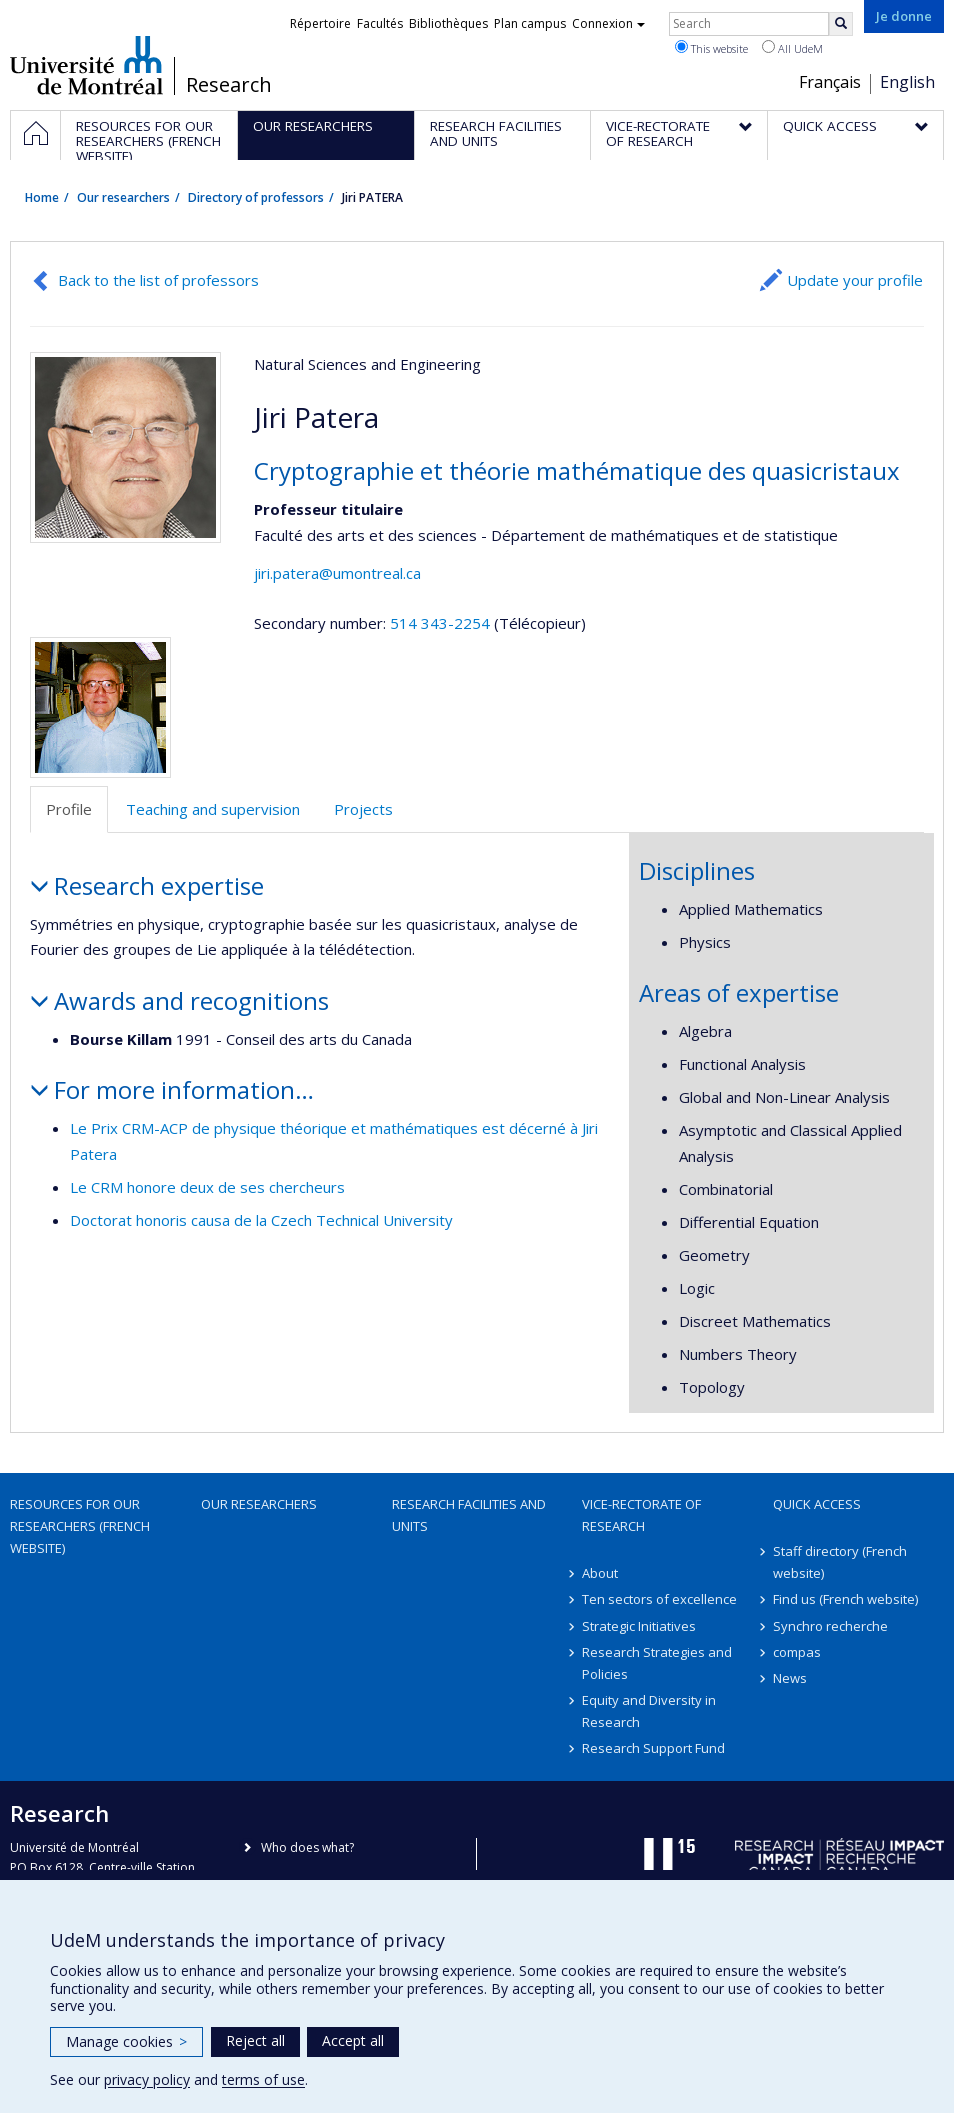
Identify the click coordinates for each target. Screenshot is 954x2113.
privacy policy (147, 2079)
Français (830, 82)
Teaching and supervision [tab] (213, 809)
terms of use (263, 2079)
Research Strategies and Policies (657, 1663)
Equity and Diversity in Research (649, 1711)
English (907, 82)
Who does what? (307, 1847)
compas (797, 1652)
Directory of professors (256, 197)
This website (711, 48)
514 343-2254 (442, 623)
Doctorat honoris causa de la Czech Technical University (261, 1220)
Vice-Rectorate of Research (641, 1515)
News (790, 1678)
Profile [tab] (69, 809)
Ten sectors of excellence (659, 1599)
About (600, 1573)
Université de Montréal (86, 65)
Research (229, 85)
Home (42, 197)
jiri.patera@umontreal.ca (337, 573)
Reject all (255, 2040)
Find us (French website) (845, 1599)
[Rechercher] (841, 24)
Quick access (817, 1504)
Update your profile (855, 280)
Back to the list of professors (158, 280)
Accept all (353, 2040)
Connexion (608, 23)
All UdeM (792, 48)
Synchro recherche (830, 1626)
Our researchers (123, 197)
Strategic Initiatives (639, 1626)
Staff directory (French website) (840, 1562)
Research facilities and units (469, 1515)
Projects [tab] (363, 809)
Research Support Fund (653, 1748)
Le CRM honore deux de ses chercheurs (207, 1187)
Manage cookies (126, 2041)
